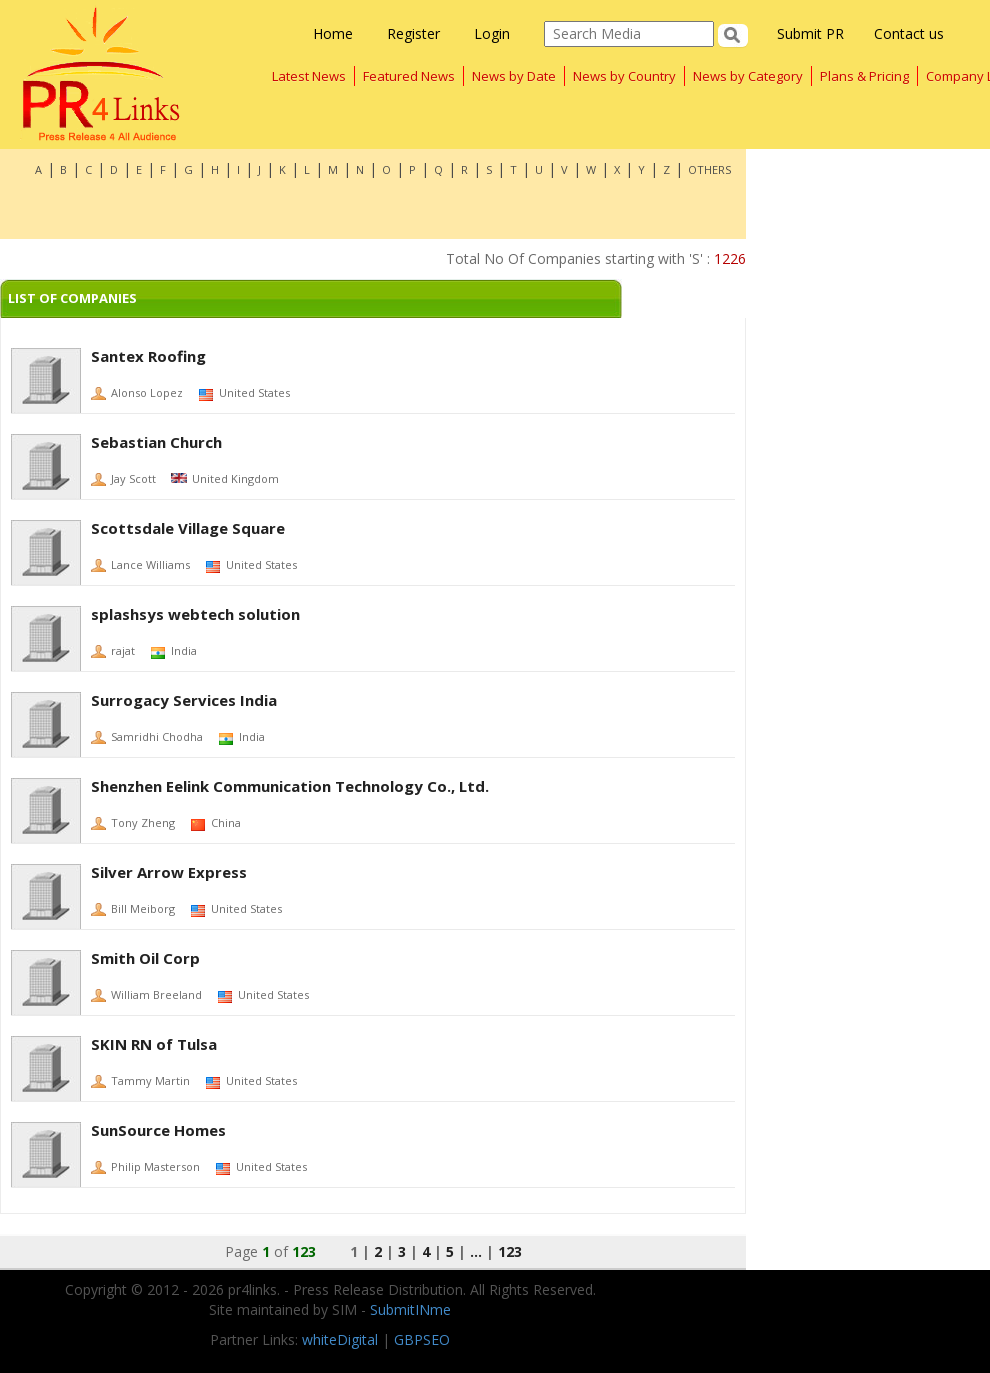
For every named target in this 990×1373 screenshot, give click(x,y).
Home (333, 33)
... (476, 1251)
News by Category (748, 76)
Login (492, 33)
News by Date (514, 76)
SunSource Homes (158, 1130)
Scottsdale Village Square (188, 528)
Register (413, 33)
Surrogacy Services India (184, 700)
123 (510, 1251)
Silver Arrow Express (169, 872)
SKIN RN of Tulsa (154, 1044)
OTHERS (709, 169)
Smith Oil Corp (145, 958)
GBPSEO (422, 1339)
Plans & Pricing (864, 76)
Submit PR (810, 33)
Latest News (309, 76)
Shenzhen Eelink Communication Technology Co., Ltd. (290, 786)
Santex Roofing (148, 356)
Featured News (409, 76)
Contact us (909, 33)
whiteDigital (340, 1339)
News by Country (624, 76)
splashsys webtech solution (195, 614)
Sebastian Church (156, 442)
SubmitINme (410, 1309)
